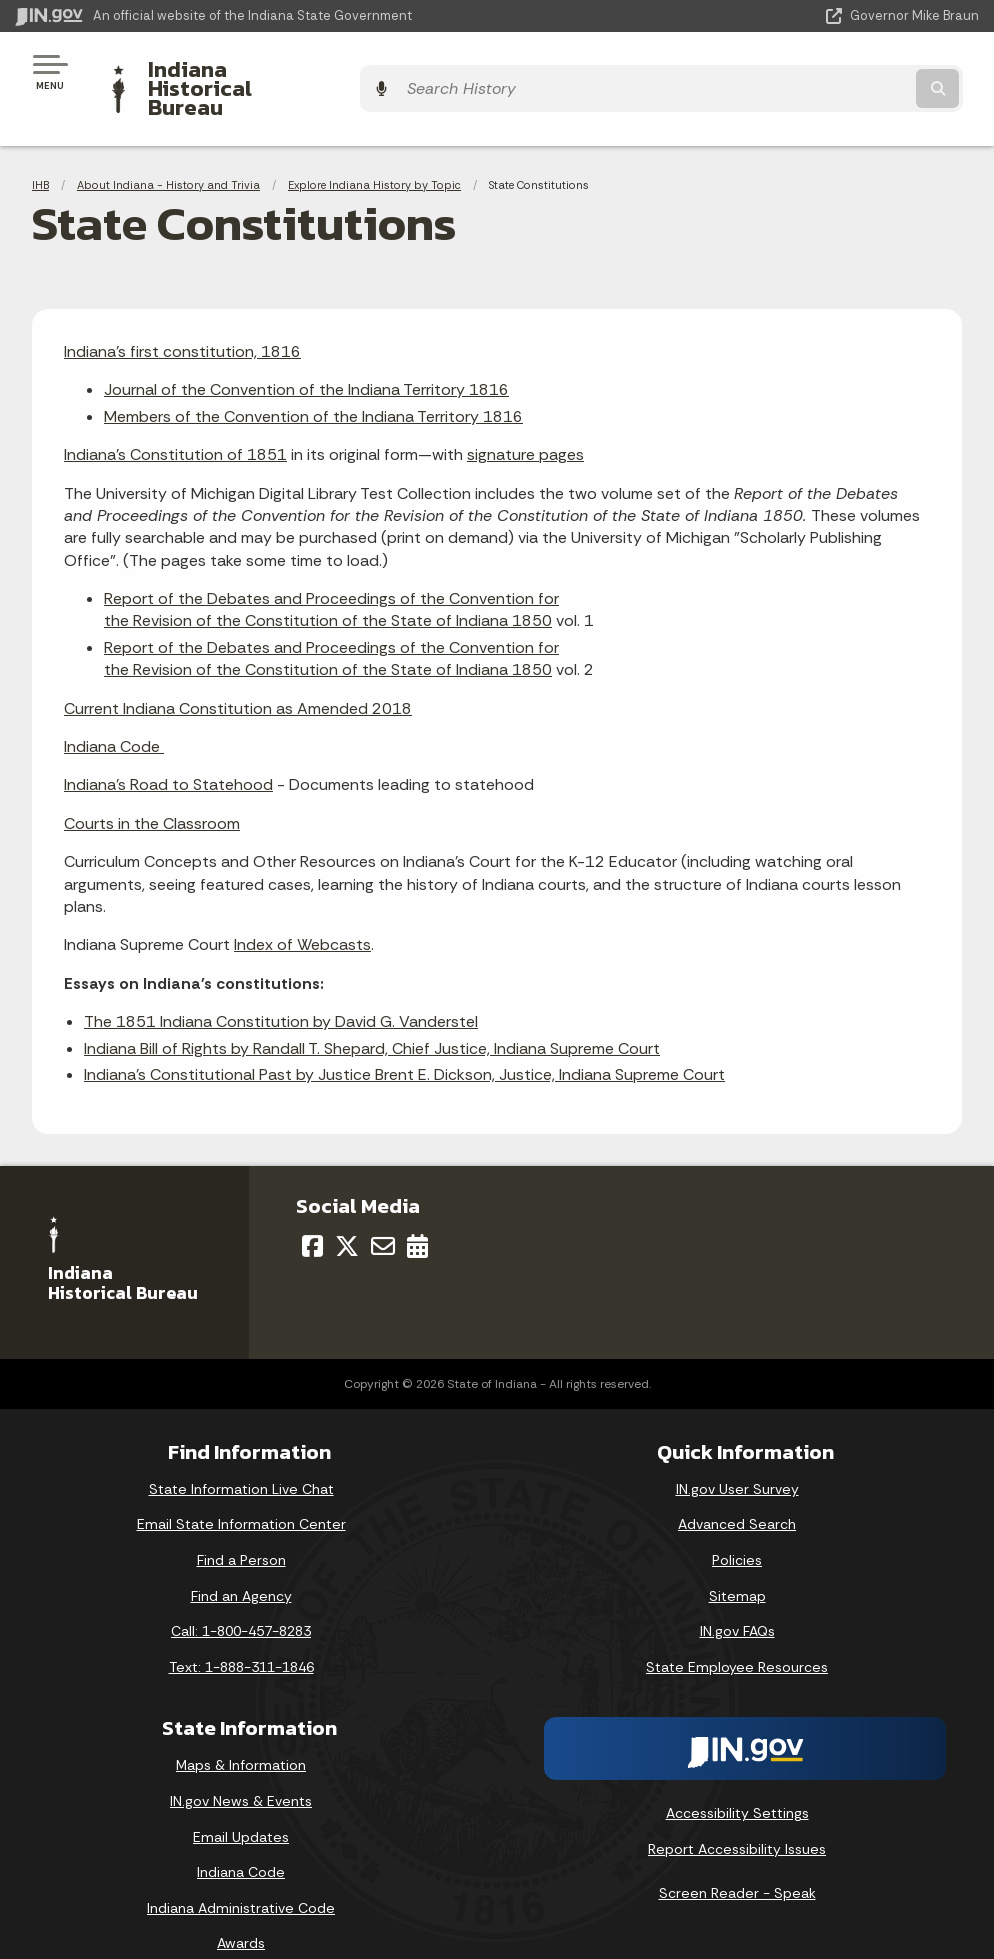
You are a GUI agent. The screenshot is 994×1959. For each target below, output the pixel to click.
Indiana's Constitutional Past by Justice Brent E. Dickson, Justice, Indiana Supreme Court (404, 1039)
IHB (40, 150)
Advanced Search (737, 1490)
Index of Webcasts (302, 910)
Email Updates (241, 1802)
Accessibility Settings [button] (737, 1779)
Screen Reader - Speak (737, 1858)
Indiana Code (114, 711)
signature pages (525, 420)
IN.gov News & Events (241, 1766)
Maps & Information (241, 1731)
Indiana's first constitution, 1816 (182, 316)
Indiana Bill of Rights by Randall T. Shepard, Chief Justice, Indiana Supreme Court (372, 1013)
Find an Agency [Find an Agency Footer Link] (241, 1561)
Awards (241, 1909)
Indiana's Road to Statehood (168, 750)
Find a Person (241, 1526)
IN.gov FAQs (737, 1597)
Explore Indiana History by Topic (374, 150)
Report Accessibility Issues (737, 1814)
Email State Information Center (241, 1490)
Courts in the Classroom (152, 788)
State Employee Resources (737, 1632)
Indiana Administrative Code (241, 1873)
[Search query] (834, 71)
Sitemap (737, 1561)
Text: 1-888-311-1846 (241, 1632)
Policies (737, 1526)
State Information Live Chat (241, 1454)
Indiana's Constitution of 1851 (175, 420)
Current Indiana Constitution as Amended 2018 (238, 673)
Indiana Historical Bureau (265, 71)
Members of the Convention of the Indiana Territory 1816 (313, 381)
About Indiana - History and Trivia (168, 150)
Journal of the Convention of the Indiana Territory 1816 (306, 355)
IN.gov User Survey (737, 1454)
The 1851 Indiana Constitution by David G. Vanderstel (281, 987)
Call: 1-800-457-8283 (241, 1597)
